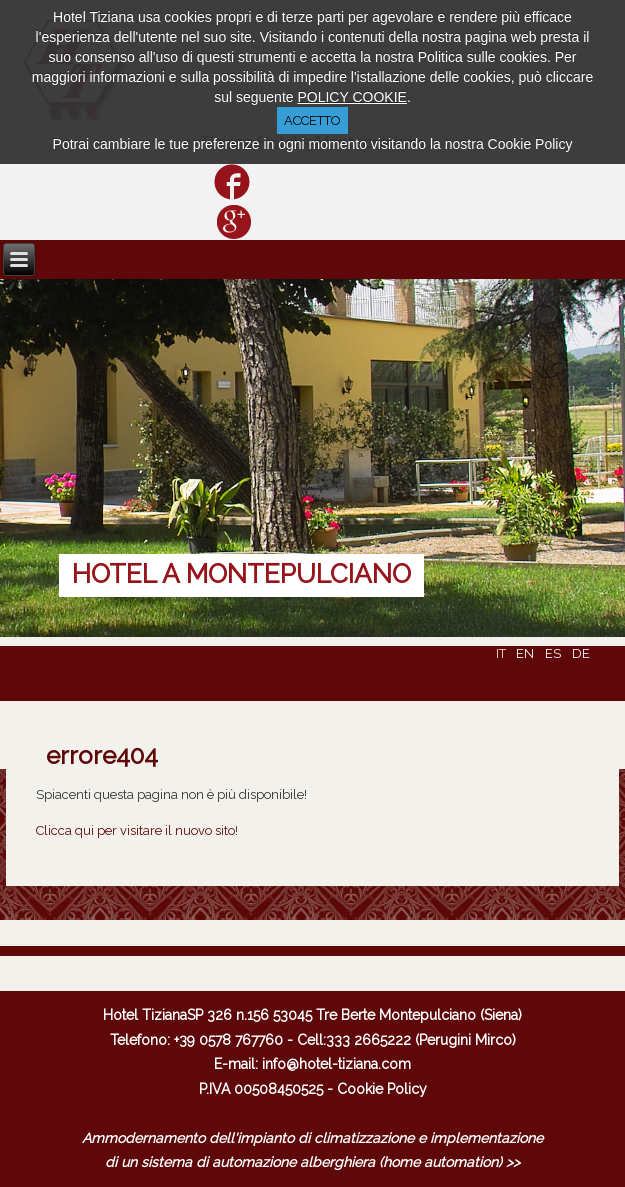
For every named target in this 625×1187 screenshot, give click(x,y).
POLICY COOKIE (351, 97)
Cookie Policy (382, 1089)
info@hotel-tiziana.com (336, 1064)
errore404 (102, 755)
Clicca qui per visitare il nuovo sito (135, 830)
